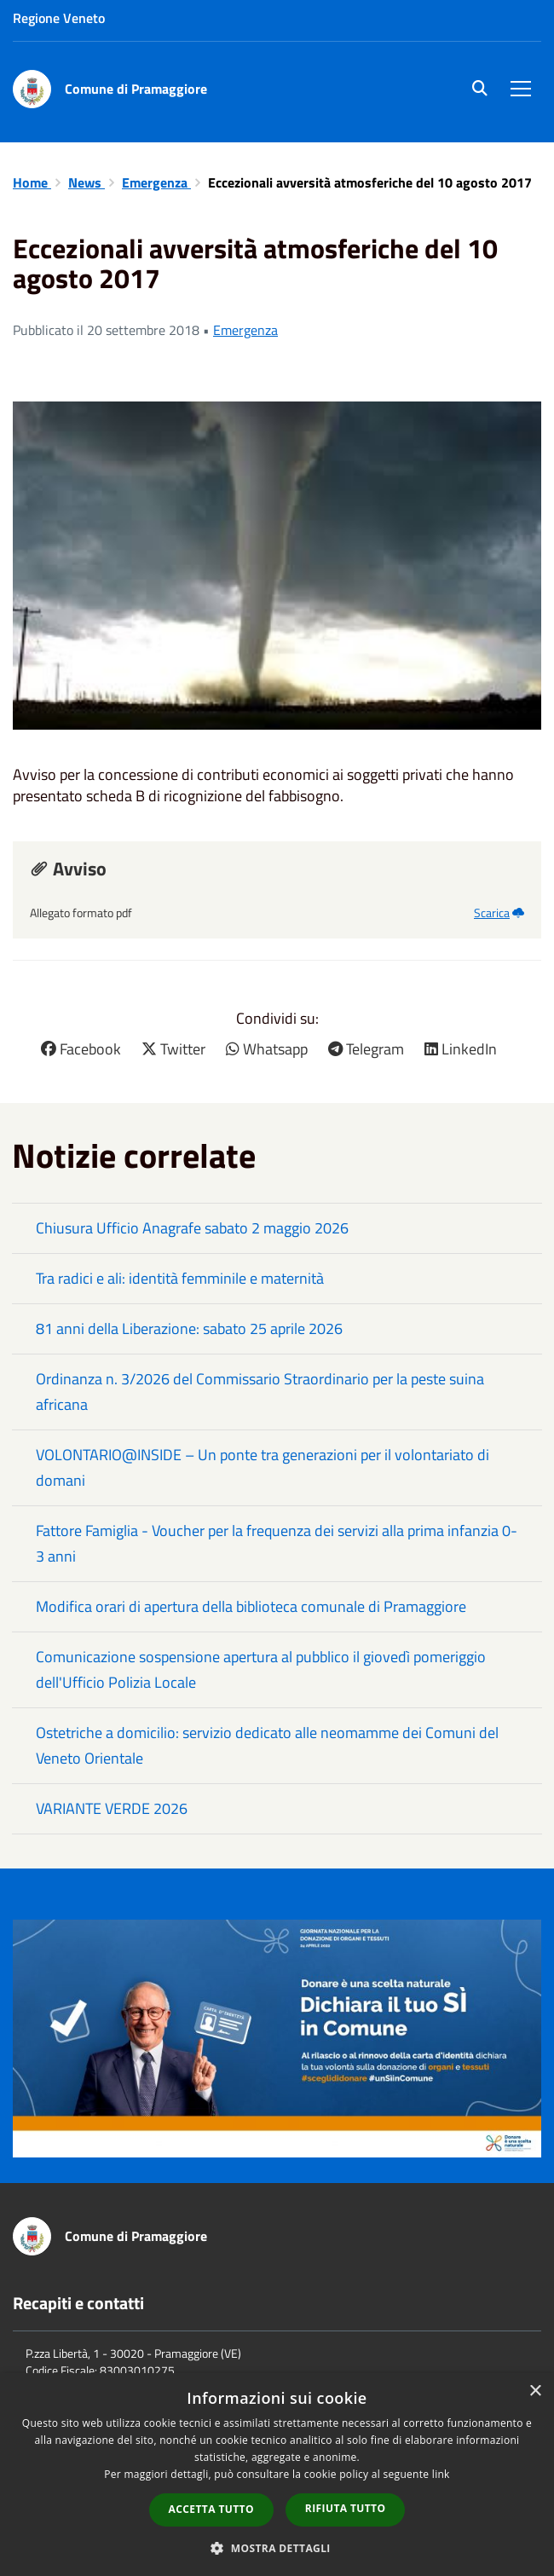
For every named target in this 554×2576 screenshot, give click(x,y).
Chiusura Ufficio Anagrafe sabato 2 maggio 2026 (192, 1227)
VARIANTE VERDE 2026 (112, 1808)
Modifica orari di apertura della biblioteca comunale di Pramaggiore (251, 1606)
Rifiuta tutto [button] (345, 2508)
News (86, 182)
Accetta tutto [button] (211, 2509)
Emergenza (156, 182)
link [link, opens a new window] (441, 2474)
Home (32, 182)
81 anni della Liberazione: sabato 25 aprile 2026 (189, 1328)
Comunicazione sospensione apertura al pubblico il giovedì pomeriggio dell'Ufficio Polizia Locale (261, 1669)
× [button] (534, 2391)
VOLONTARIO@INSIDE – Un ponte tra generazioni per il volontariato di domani (262, 1467)
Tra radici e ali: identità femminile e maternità (180, 1278)
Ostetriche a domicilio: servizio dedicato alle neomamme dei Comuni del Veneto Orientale (267, 1745)
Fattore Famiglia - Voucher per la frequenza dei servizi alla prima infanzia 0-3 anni (276, 1543)
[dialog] (277, 2474)
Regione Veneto (59, 18)
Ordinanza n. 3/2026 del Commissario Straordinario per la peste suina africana (260, 1391)
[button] (277, 2547)
